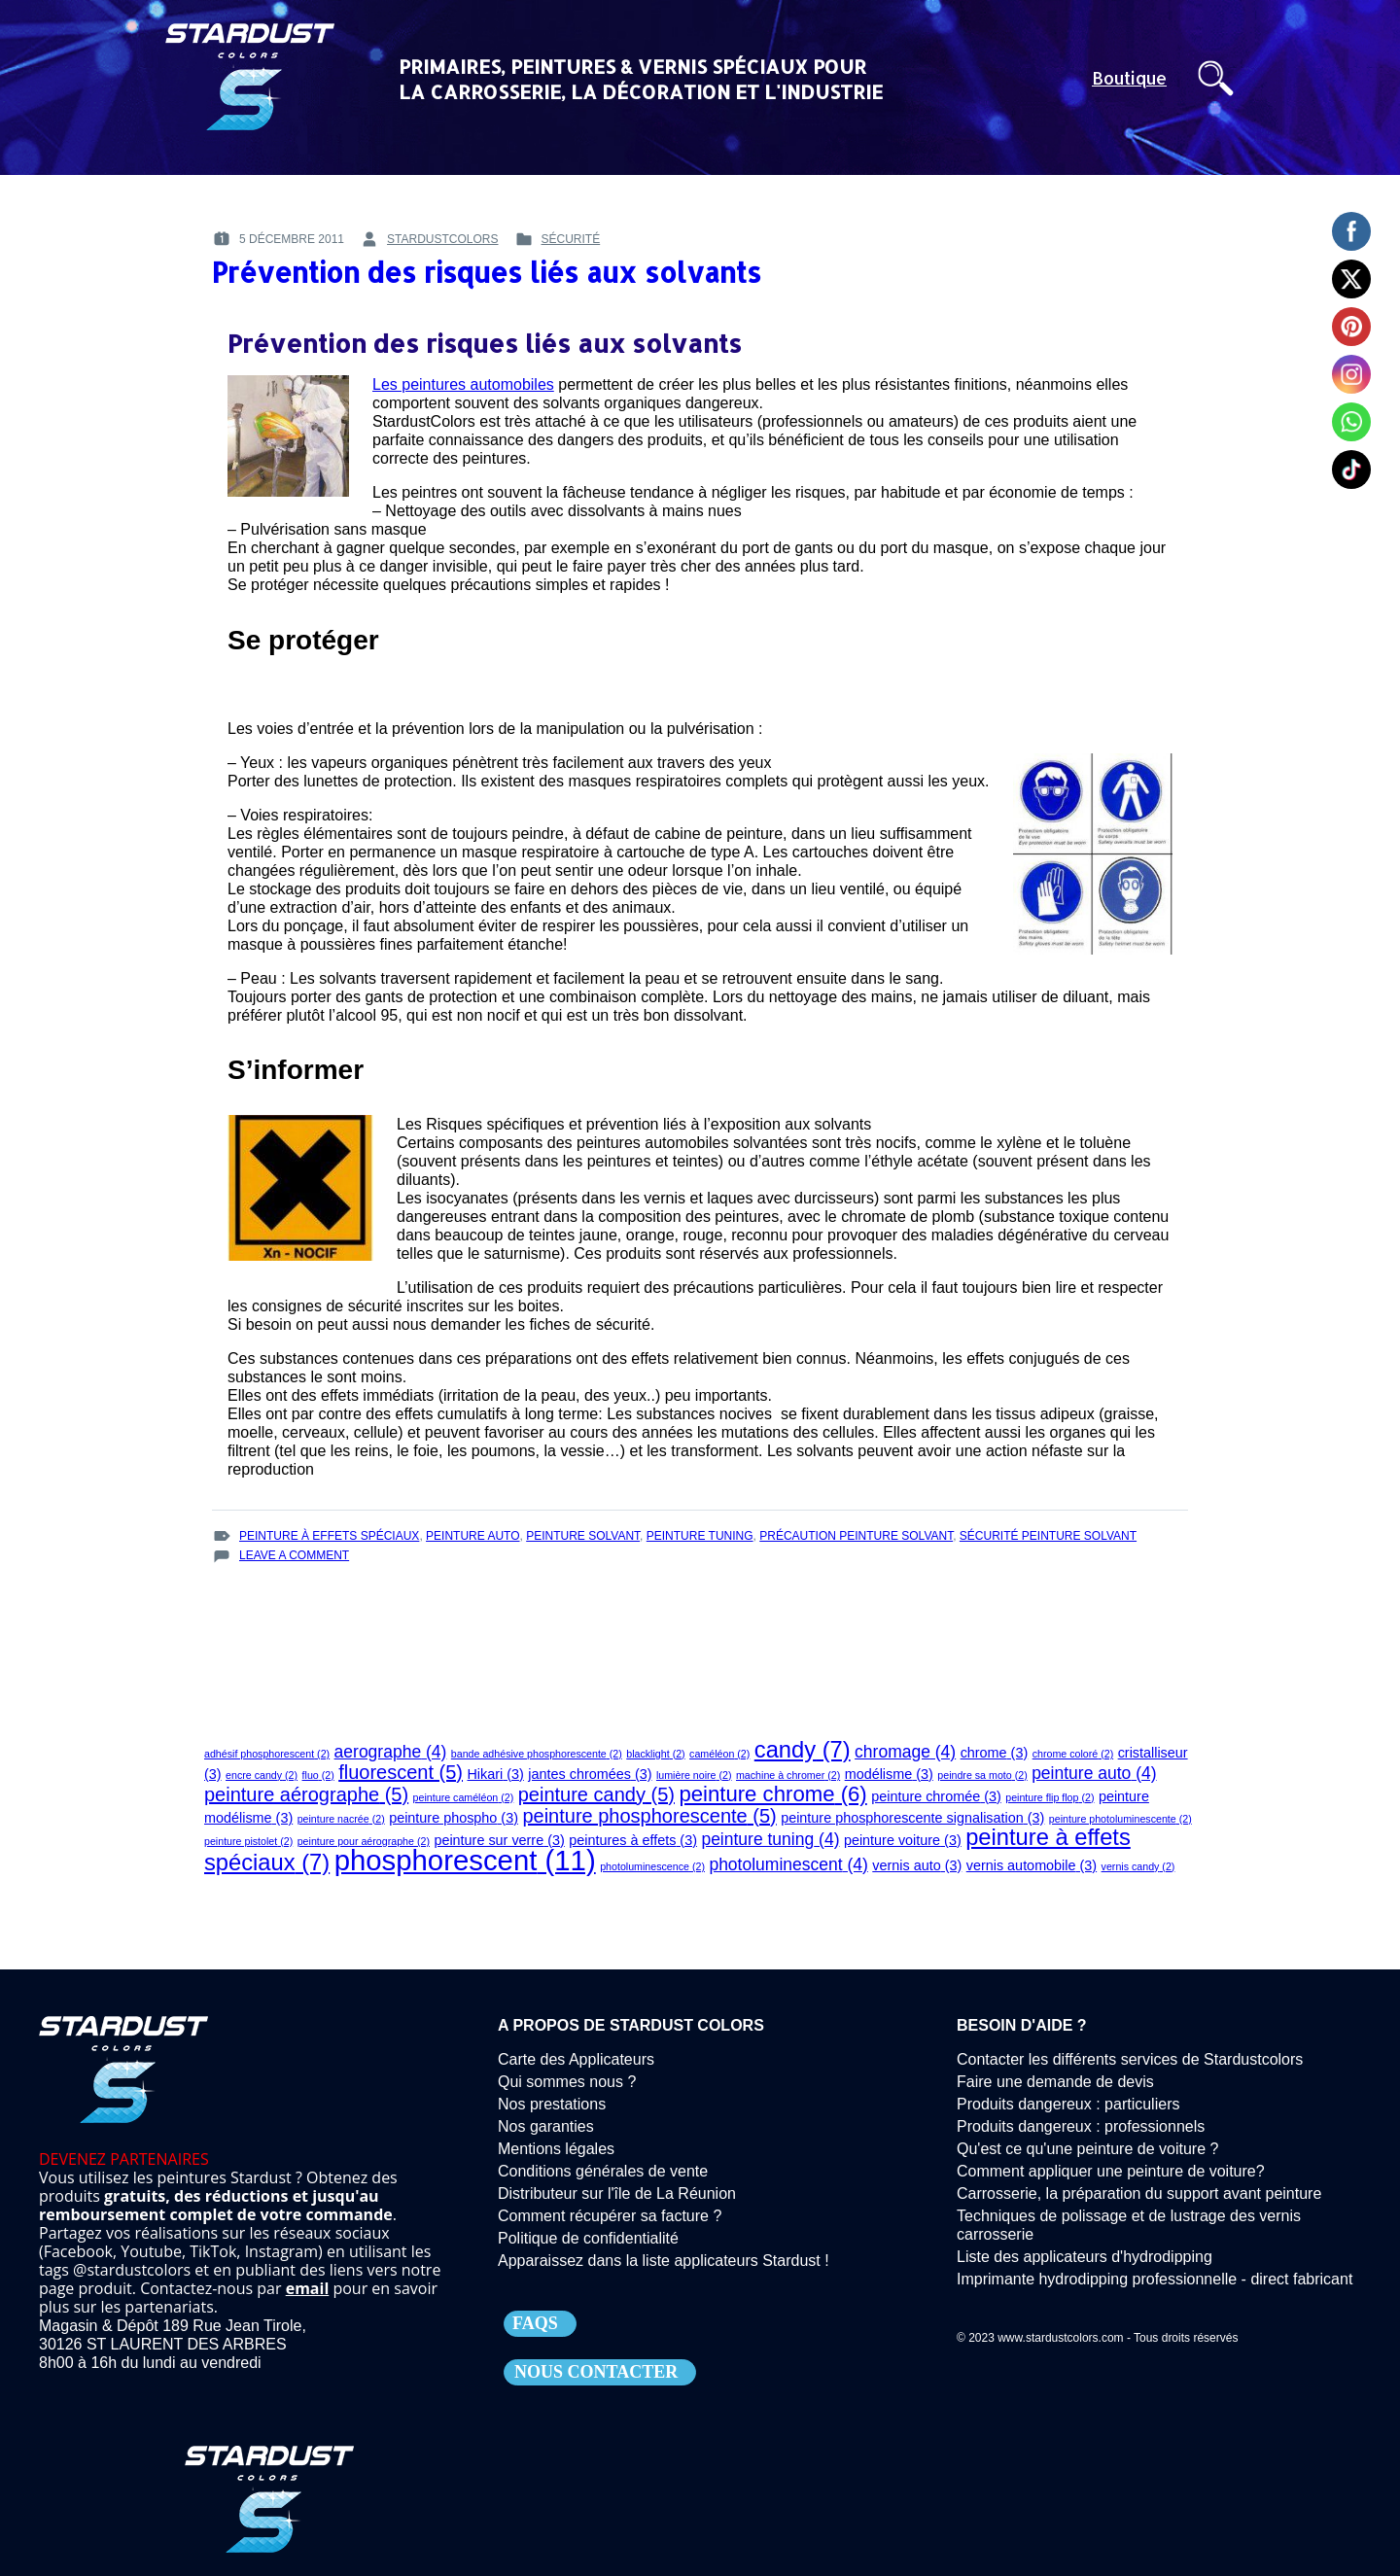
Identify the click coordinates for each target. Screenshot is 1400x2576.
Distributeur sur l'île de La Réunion (617, 2193)
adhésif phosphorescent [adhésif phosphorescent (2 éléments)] (267, 1753)
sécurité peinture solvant (1048, 1536)
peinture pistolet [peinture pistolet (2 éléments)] (248, 1841)
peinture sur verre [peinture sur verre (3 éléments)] (499, 1840)
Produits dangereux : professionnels (1081, 2126)
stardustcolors (442, 239)
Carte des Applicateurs (576, 2059)
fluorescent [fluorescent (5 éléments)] (400, 1772)
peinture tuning (700, 1536)
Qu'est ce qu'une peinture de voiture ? (1087, 2149)
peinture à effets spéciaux (329, 1536)
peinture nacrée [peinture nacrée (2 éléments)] (341, 1819)
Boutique (1129, 78)
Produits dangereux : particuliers (1068, 2104)
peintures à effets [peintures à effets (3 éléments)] (633, 1840)
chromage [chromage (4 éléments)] (905, 1751)
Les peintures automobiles (463, 384)
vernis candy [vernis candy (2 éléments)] (1138, 1866)
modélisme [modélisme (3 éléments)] (889, 1774)
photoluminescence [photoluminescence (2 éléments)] (652, 1866)
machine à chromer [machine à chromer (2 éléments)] (788, 1775)
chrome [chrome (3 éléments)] (995, 1752)
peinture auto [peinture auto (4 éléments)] (1094, 1773)
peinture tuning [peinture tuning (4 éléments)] (770, 1839)
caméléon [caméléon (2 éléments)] (719, 1753)
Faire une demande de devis (1055, 2081)
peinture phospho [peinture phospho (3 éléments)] (453, 1818)
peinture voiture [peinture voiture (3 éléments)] (903, 1840)
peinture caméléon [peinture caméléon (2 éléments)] (463, 1797)
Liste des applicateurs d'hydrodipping (1084, 2256)
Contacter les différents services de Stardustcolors (1130, 2059)
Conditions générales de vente (603, 2171)
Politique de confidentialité (588, 2238)
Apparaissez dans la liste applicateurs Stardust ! (663, 2260)
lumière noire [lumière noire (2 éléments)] (694, 1775)
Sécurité (571, 239)
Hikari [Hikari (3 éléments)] (495, 1774)
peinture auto (472, 1536)
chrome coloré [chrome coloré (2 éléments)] (1073, 1753)
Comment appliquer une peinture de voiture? (1111, 2171)
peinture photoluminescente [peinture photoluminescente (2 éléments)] (1120, 1819)
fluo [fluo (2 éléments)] (318, 1775)
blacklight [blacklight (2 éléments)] (655, 1753)
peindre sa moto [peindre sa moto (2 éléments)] (982, 1775)
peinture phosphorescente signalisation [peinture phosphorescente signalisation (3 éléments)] (912, 1818)
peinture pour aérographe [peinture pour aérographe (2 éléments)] (364, 1841)
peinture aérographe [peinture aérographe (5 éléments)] (306, 1794)
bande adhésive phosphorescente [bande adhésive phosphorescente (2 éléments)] (536, 1753)
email (308, 2288)
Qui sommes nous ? (567, 2081)
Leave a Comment (294, 1556)
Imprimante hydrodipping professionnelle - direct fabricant (1154, 2279)
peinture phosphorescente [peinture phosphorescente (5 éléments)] (649, 1816)
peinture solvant (583, 1536)
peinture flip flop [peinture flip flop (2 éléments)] (1049, 1797)
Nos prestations (552, 2104)
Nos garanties (546, 2126)
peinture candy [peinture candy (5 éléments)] (596, 1794)
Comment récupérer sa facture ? (609, 2216)
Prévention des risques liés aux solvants (486, 272)
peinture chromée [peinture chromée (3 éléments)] (936, 1796)
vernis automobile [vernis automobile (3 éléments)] (1031, 1865)
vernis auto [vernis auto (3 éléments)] (917, 1865)
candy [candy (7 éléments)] (802, 1749)
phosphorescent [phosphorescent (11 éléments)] (465, 1860)
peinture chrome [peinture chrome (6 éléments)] (772, 1794)
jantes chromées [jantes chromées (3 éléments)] (589, 1774)
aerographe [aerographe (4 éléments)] (390, 1751)
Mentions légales (556, 2149)
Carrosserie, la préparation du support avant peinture (1139, 2193)
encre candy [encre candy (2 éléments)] (262, 1775)
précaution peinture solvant (856, 1536)
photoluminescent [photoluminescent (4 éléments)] (788, 1864)
